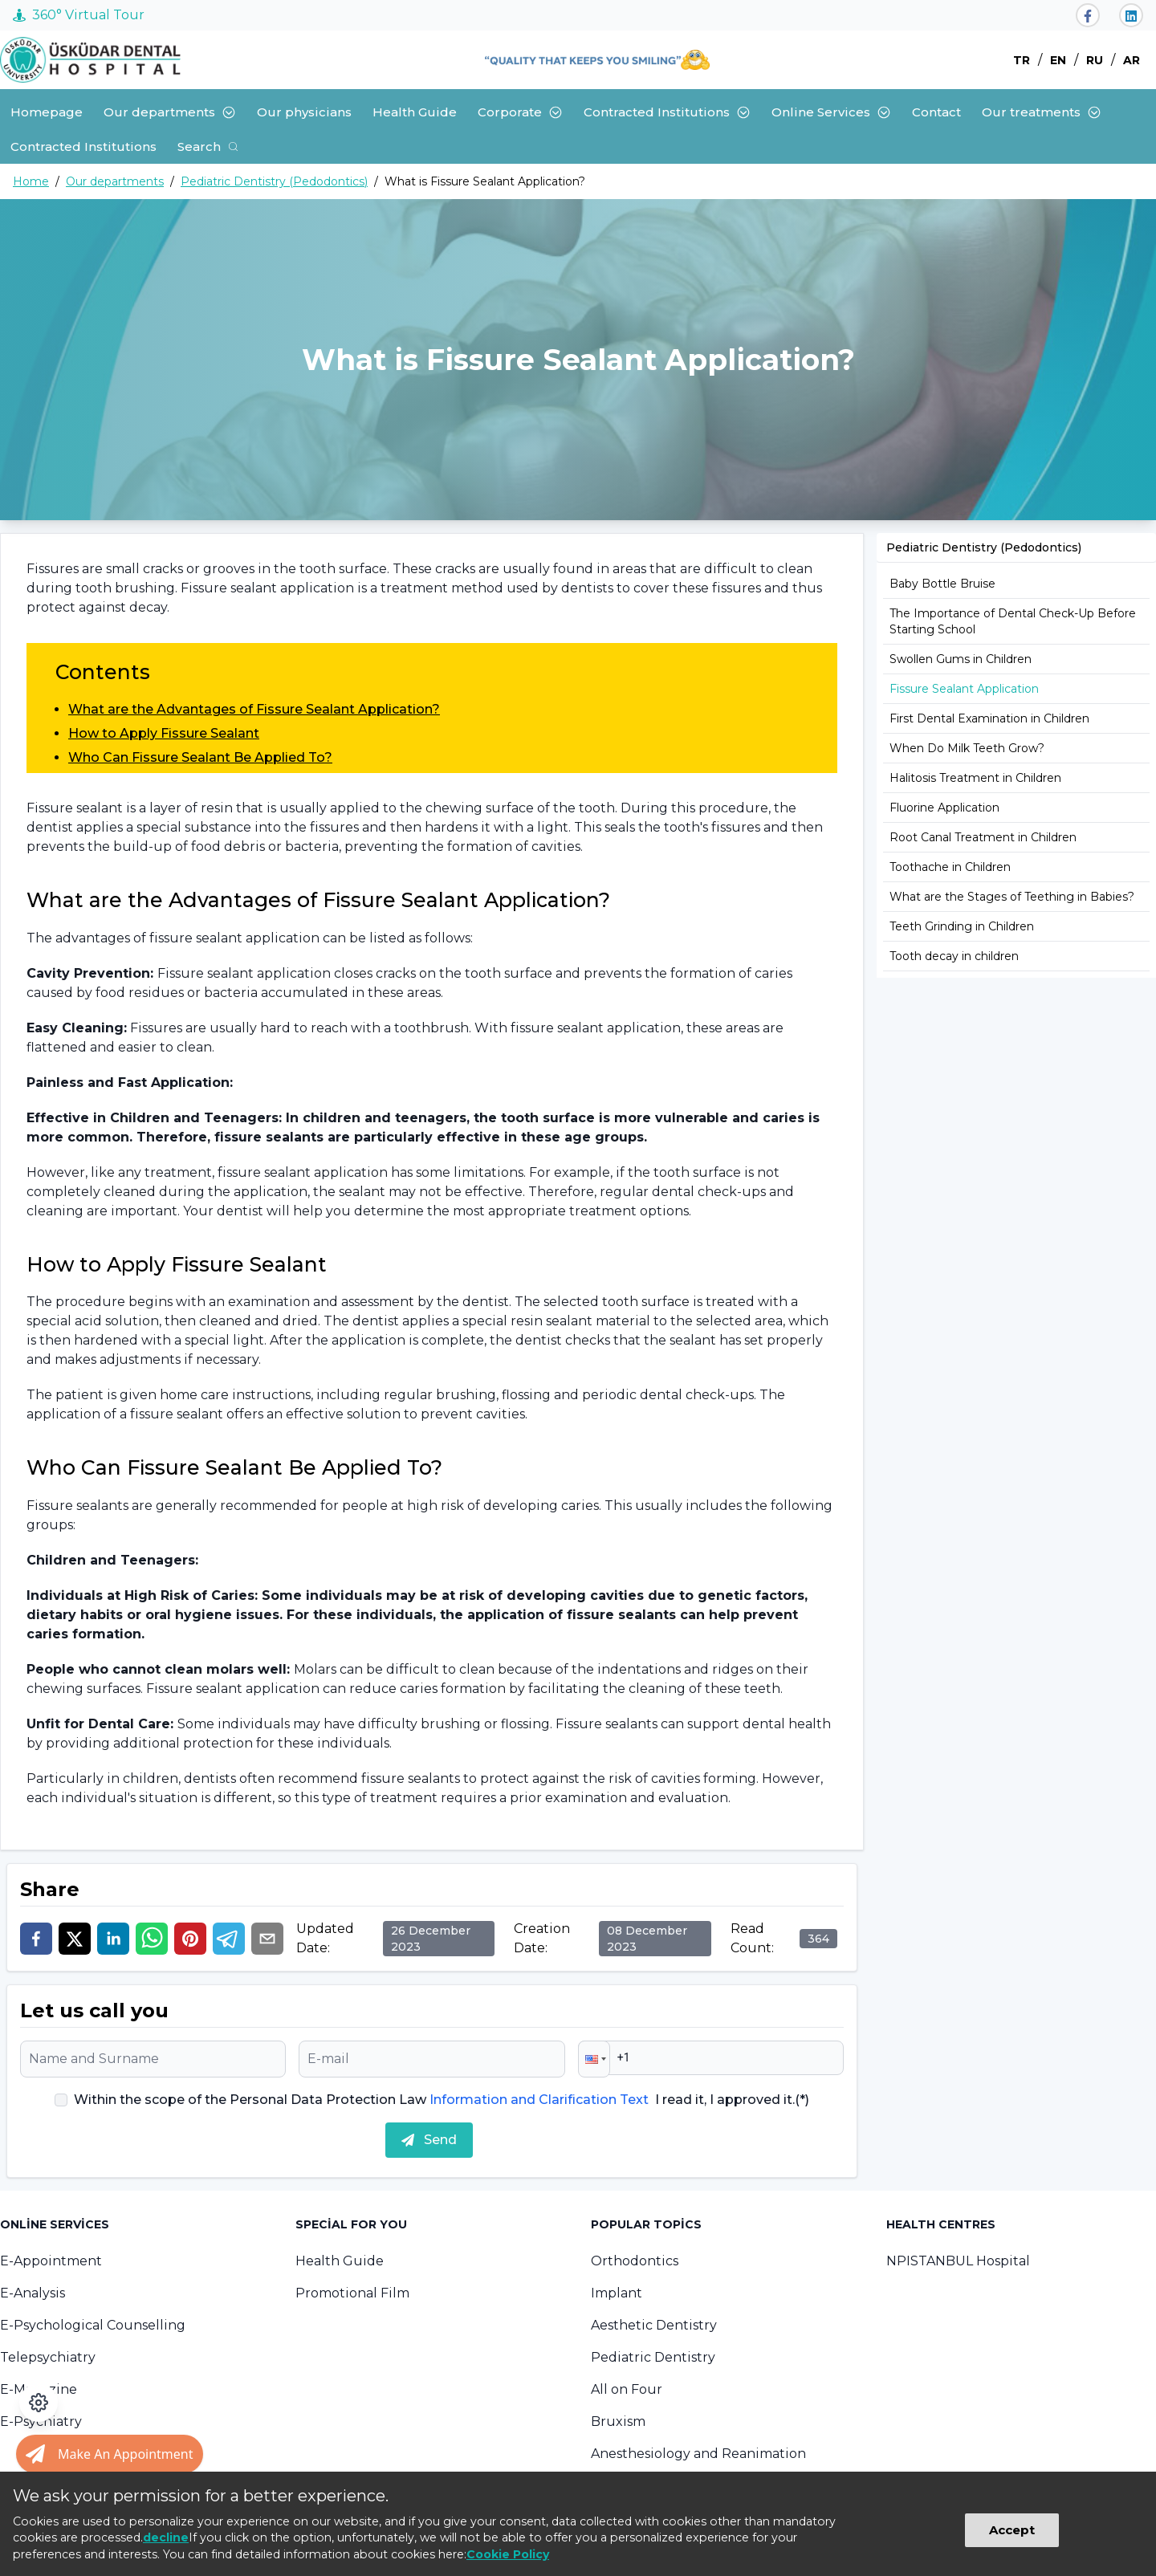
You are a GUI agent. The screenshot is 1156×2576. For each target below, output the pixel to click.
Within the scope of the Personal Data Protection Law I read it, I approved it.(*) (441, 2099)
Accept (1012, 2529)
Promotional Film (352, 2293)
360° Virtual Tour (78, 14)
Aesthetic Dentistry (654, 2325)
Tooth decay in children (954, 956)
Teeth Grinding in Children (961, 926)
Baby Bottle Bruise (942, 583)
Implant (616, 2293)
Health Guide (414, 112)
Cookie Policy (507, 2554)
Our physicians (304, 112)
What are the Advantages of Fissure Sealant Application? (254, 709)
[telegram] (229, 1939)
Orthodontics (634, 2261)
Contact (936, 112)
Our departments (170, 112)
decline (166, 2537)
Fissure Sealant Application (964, 689)
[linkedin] (113, 1939)
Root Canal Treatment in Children (983, 837)
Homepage (46, 112)
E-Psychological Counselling (92, 2325)
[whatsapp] (152, 1939)
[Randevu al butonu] (109, 2454)
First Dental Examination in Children (989, 718)
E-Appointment (51, 2261)
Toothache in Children (950, 867)
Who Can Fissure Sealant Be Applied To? (200, 757)
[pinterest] (190, 1939)
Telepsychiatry (48, 2357)
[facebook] (36, 1939)
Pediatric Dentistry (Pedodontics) (274, 181)
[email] (267, 1939)
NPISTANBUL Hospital (958, 2261)
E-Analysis (32, 2293)
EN (1058, 60)
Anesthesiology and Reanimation (698, 2453)
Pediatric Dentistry (653, 2357)
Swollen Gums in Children (960, 659)
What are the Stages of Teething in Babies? (1011, 896)
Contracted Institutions (667, 112)
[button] (594, 2059)
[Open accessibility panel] (38, 2402)
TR (1021, 60)
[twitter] (75, 1939)
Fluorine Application (944, 807)
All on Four (626, 2389)
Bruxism (618, 2421)
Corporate (520, 112)
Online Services (831, 112)
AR (1131, 60)
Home (31, 181)
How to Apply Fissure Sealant (163, 733)
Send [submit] (429, 2139)
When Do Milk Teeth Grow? (966, 748)
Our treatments (1041, 112)
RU (1094, 60)
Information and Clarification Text (539, 2099)
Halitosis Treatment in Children (975, 778)
